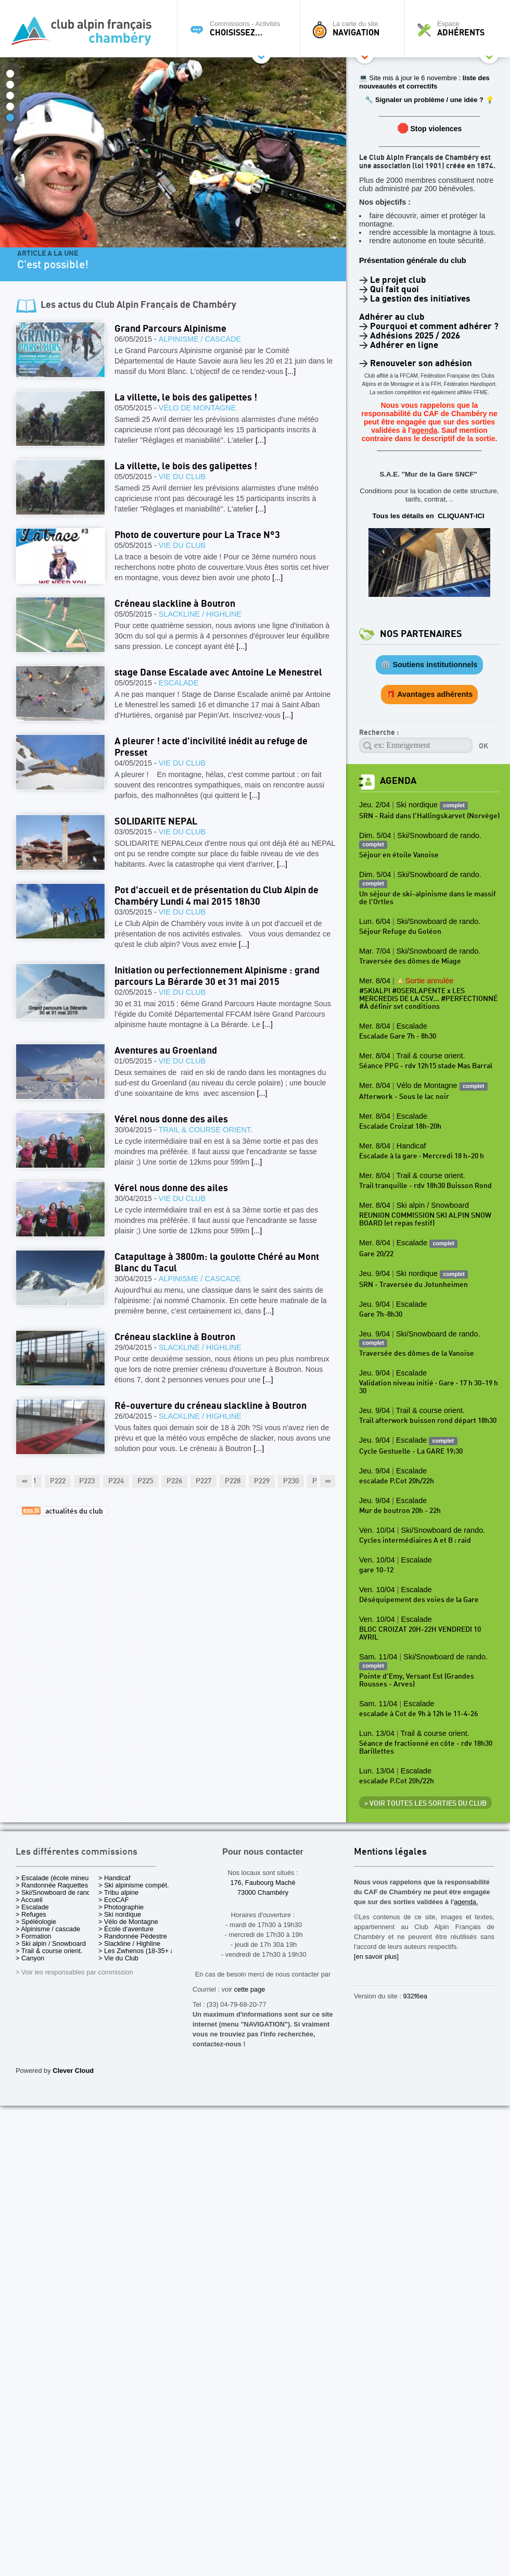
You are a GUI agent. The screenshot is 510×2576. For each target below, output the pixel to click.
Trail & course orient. (205, 1130)
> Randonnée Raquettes (52, 1885)
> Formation (34, 1936)
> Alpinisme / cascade (48, 1929)
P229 (262, 1481)
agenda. (466, 1902)
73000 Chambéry (262, 1892)
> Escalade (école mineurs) (56, 1878)
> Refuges (31, 1914)
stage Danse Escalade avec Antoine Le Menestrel (218, 673)
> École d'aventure (126, 1929)
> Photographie (121, 1907)
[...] (290, 371)
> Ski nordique (119, 1914)
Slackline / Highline (200, 614)
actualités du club (62, 1511)
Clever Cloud (73, 2070)
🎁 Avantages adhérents (429, 694)
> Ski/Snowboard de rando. (56, 1892)
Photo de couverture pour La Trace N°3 (197, 535)
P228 (232, 1481)
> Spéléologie (36, 1921)
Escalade (179, 683)
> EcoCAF (113, 1900)
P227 (203, 1481)
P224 (116, 1481)
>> (327, 1481)
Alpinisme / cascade (200, 339)
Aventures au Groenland (165, 1051)
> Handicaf (114, 1878)
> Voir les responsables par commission (74, 1972)
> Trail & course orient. (49, 1951)
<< (24, 1481)
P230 (291, 1481)
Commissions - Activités (241, 28)
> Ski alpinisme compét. (133, 1885)
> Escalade (32, 1907)
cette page (249, 1989)
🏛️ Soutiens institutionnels (429, 664)
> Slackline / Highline (129, 1943)
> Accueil (29, 1900)
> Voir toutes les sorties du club (425, 1803)
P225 (145, 1481)
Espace (460, 28)
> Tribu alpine (118, 1892)
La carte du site (355, 28)
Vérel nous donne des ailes (171, 1119)
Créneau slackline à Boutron (174, 604)
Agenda (398, 781)
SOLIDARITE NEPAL (155, 822)
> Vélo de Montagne (128, 1921)
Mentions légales (390, 1852)
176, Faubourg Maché (262, 1882)
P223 (87, 1481)
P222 (58, 1481)
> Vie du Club (118, 1958)
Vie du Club (182, 476)
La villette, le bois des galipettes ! (185, 398)
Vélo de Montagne (197, 408)
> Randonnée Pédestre (132, 1936)
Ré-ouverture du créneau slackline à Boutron (210, 1406)
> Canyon (30, 1958)
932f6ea (415, 1996)
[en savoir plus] (376, 1956)
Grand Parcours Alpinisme (170, 329)
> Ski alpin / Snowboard (51, 1943)
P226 (174, 1481)
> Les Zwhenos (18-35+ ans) (141, 1951)
